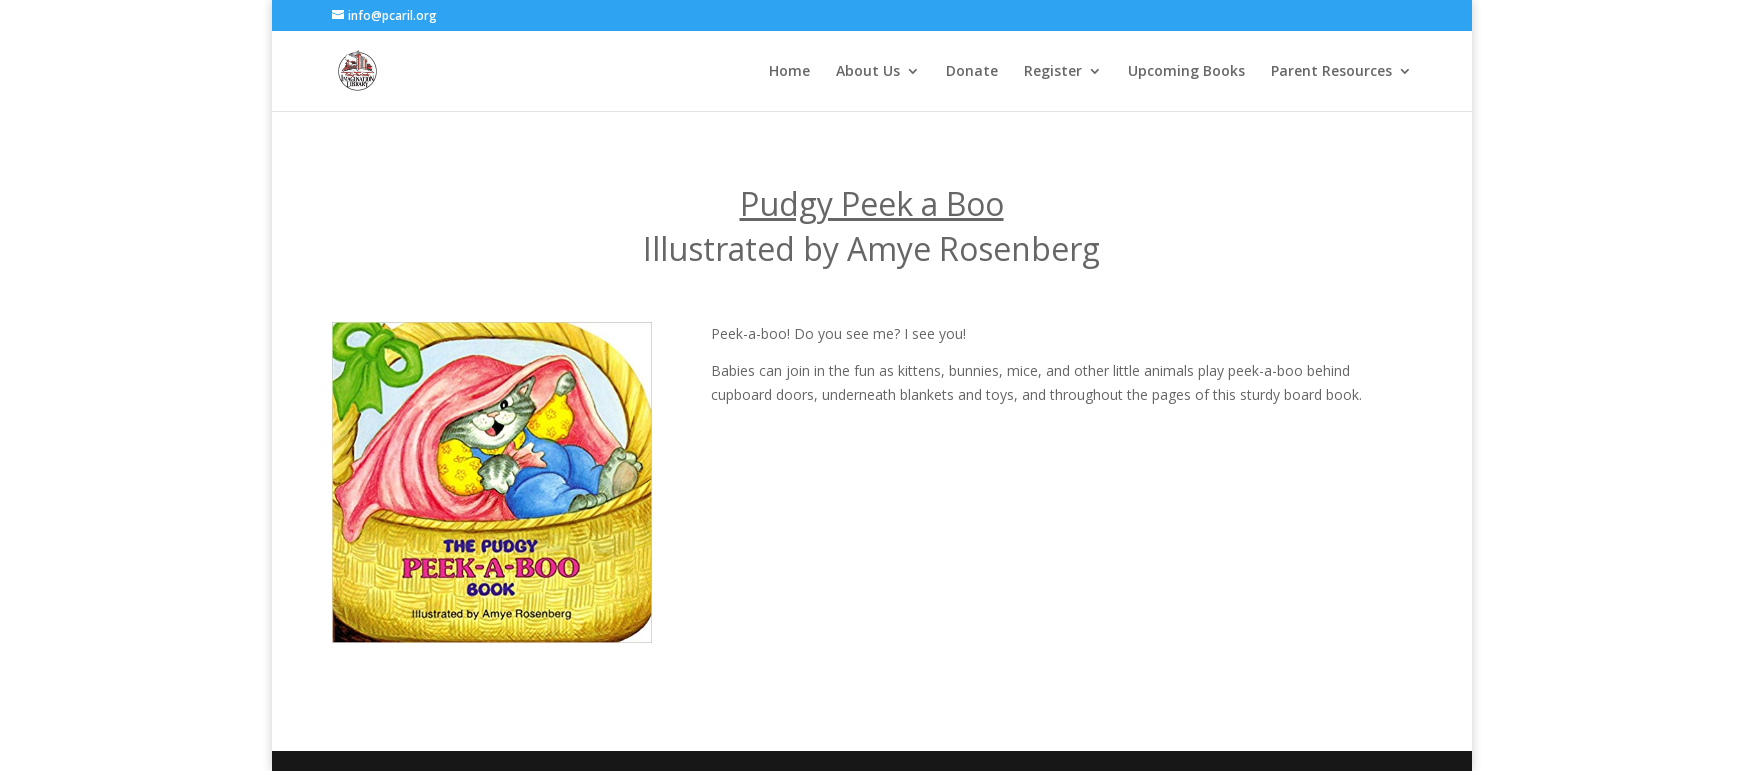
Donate (972, 72)
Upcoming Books (1186, 72)
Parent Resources (1331, 72)
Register (1053, 72)
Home (789, 72)
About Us (868, 72)
